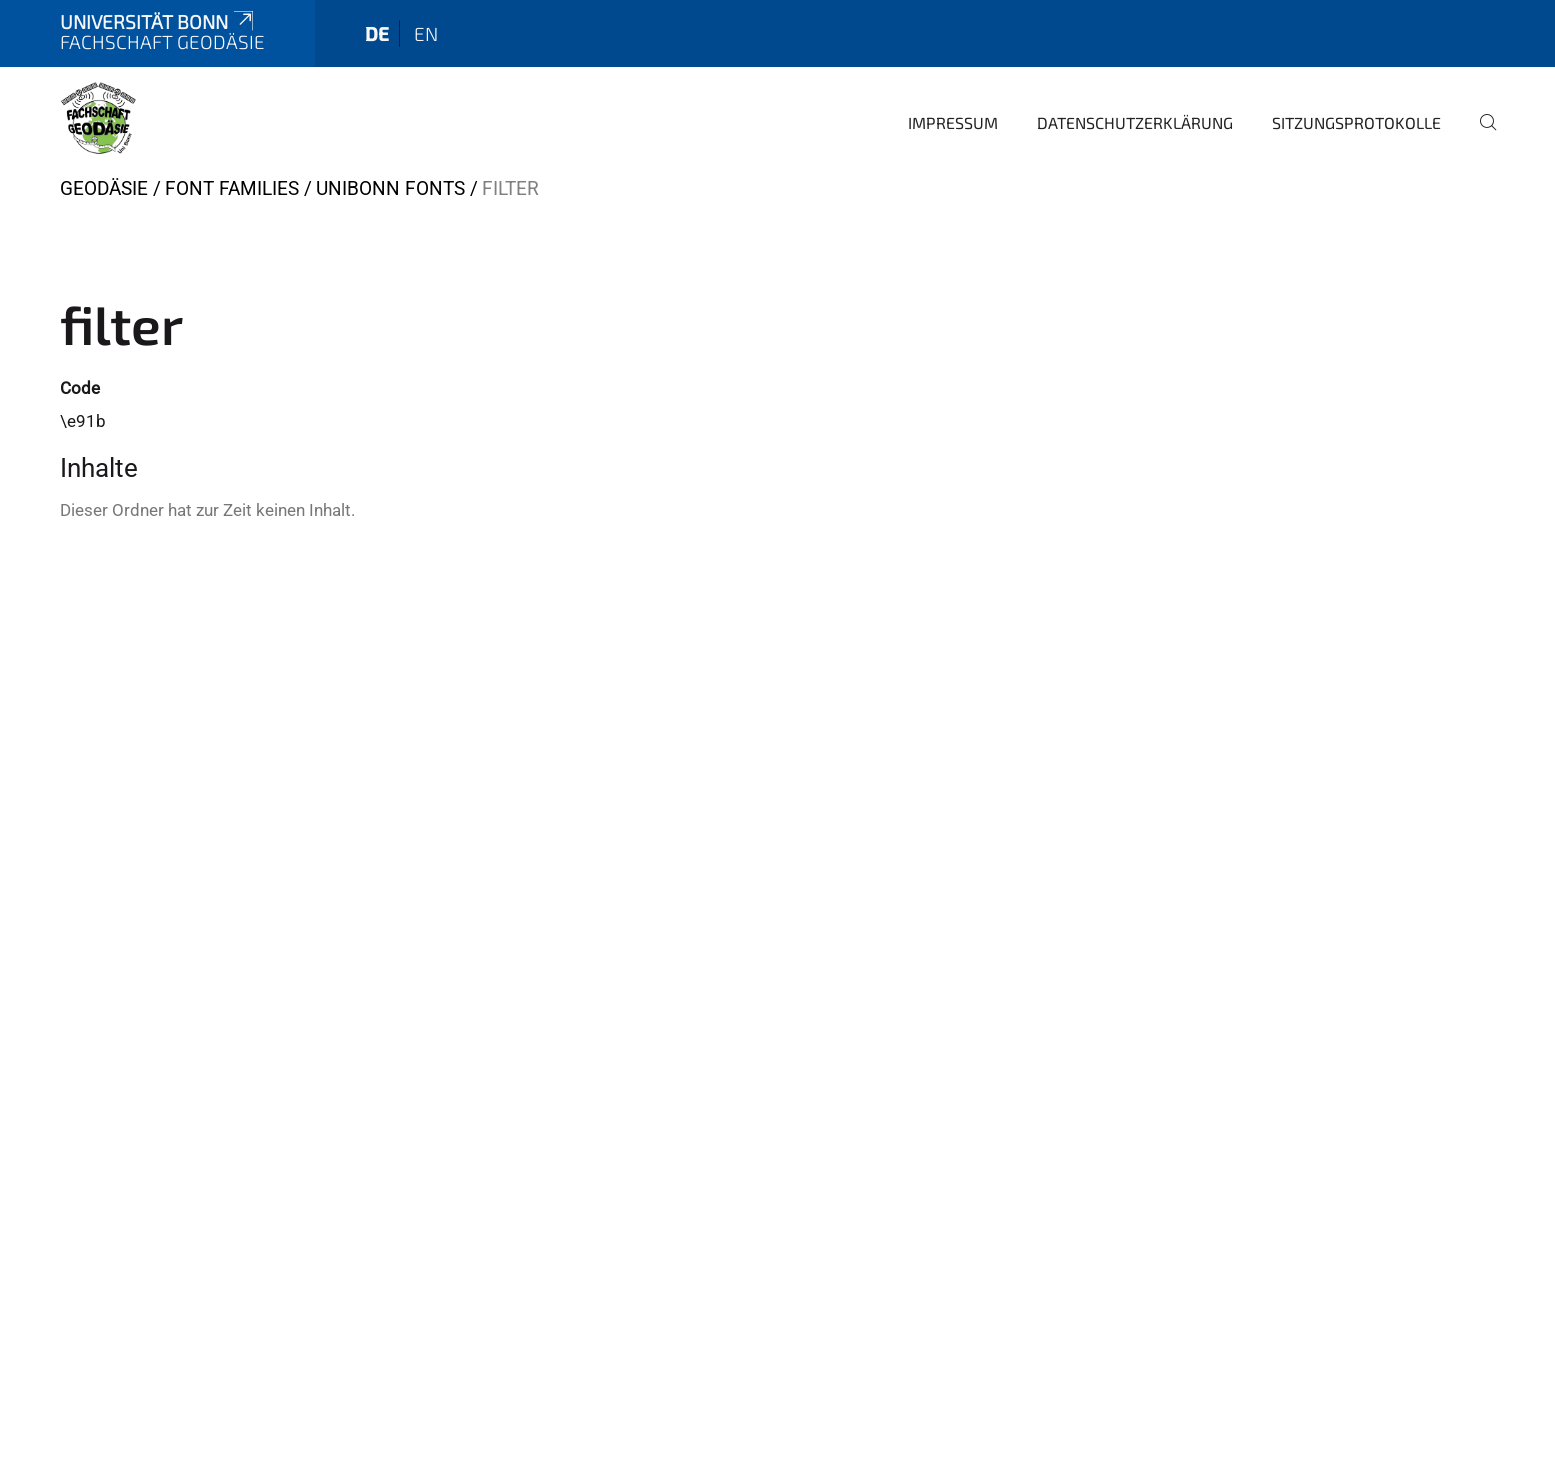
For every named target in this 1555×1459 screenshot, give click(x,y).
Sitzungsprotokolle (1356, 122)
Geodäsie (104, 188)
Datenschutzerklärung (1135, 122)
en (426, 33)
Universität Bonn (159, 21)
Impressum (953, 122)
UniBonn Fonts (390, 188)
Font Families (232, 188)
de (377, 33)
